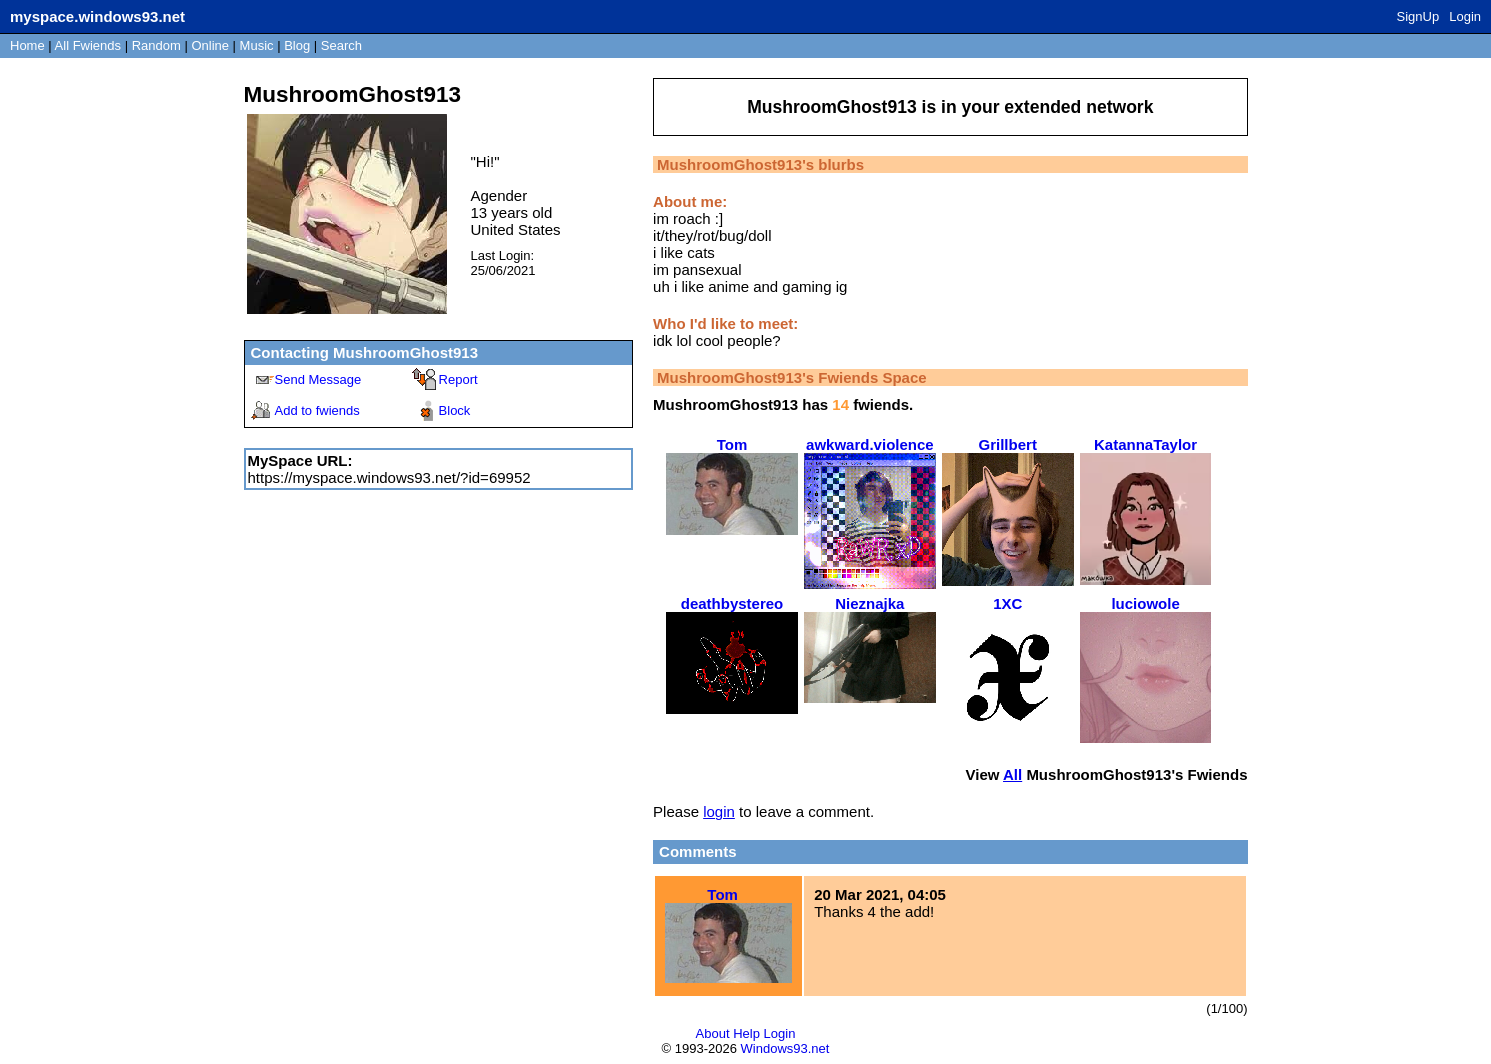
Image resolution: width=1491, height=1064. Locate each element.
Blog (297, 45)
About (713, 1033)
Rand (156, 45)
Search (341, 45)
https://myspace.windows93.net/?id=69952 (389, 477)
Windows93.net (785, 1048)
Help (746, 1033)
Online (210, 45)
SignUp (1418, 16)
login (719, 811)
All (88, 45)
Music (257, 45)
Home (27, 45)
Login (1465, 16)
